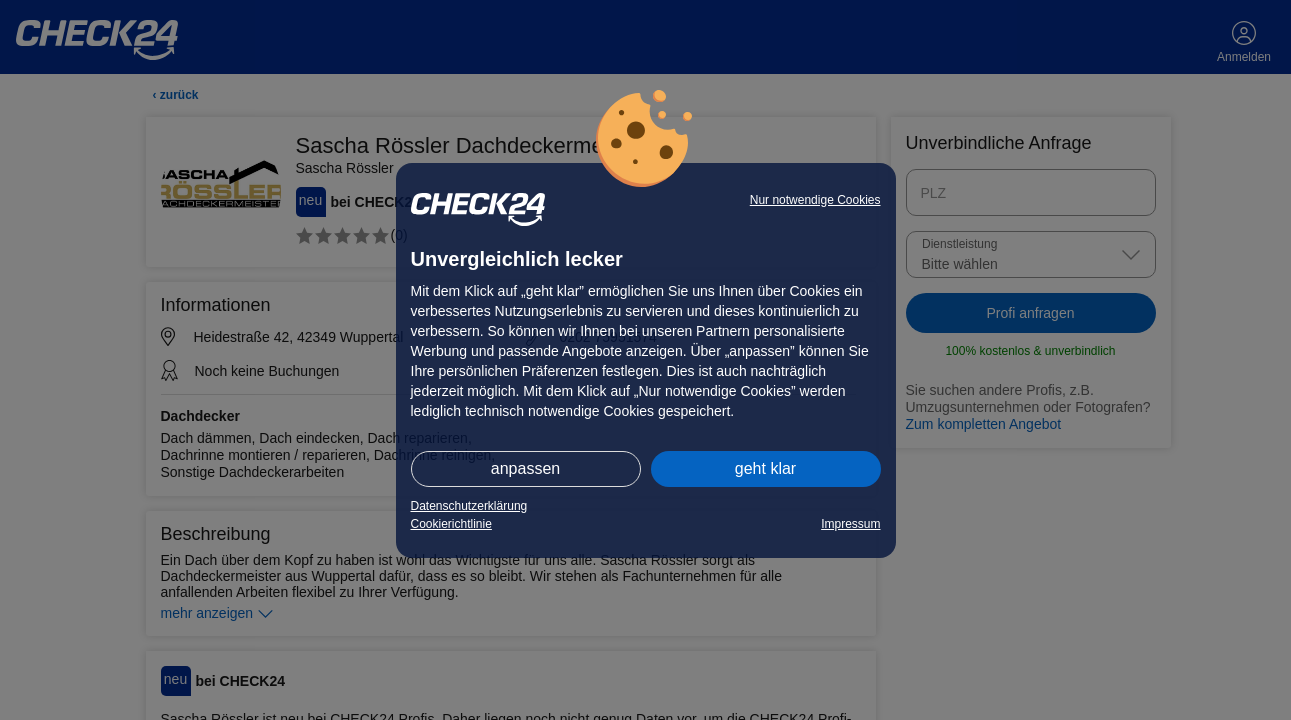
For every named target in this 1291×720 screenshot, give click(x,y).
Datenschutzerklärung (469, 506)
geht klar (765, 468)
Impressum (850, 524)
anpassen (525, 468)
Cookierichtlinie (451, 524)
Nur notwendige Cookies (815, 200)
